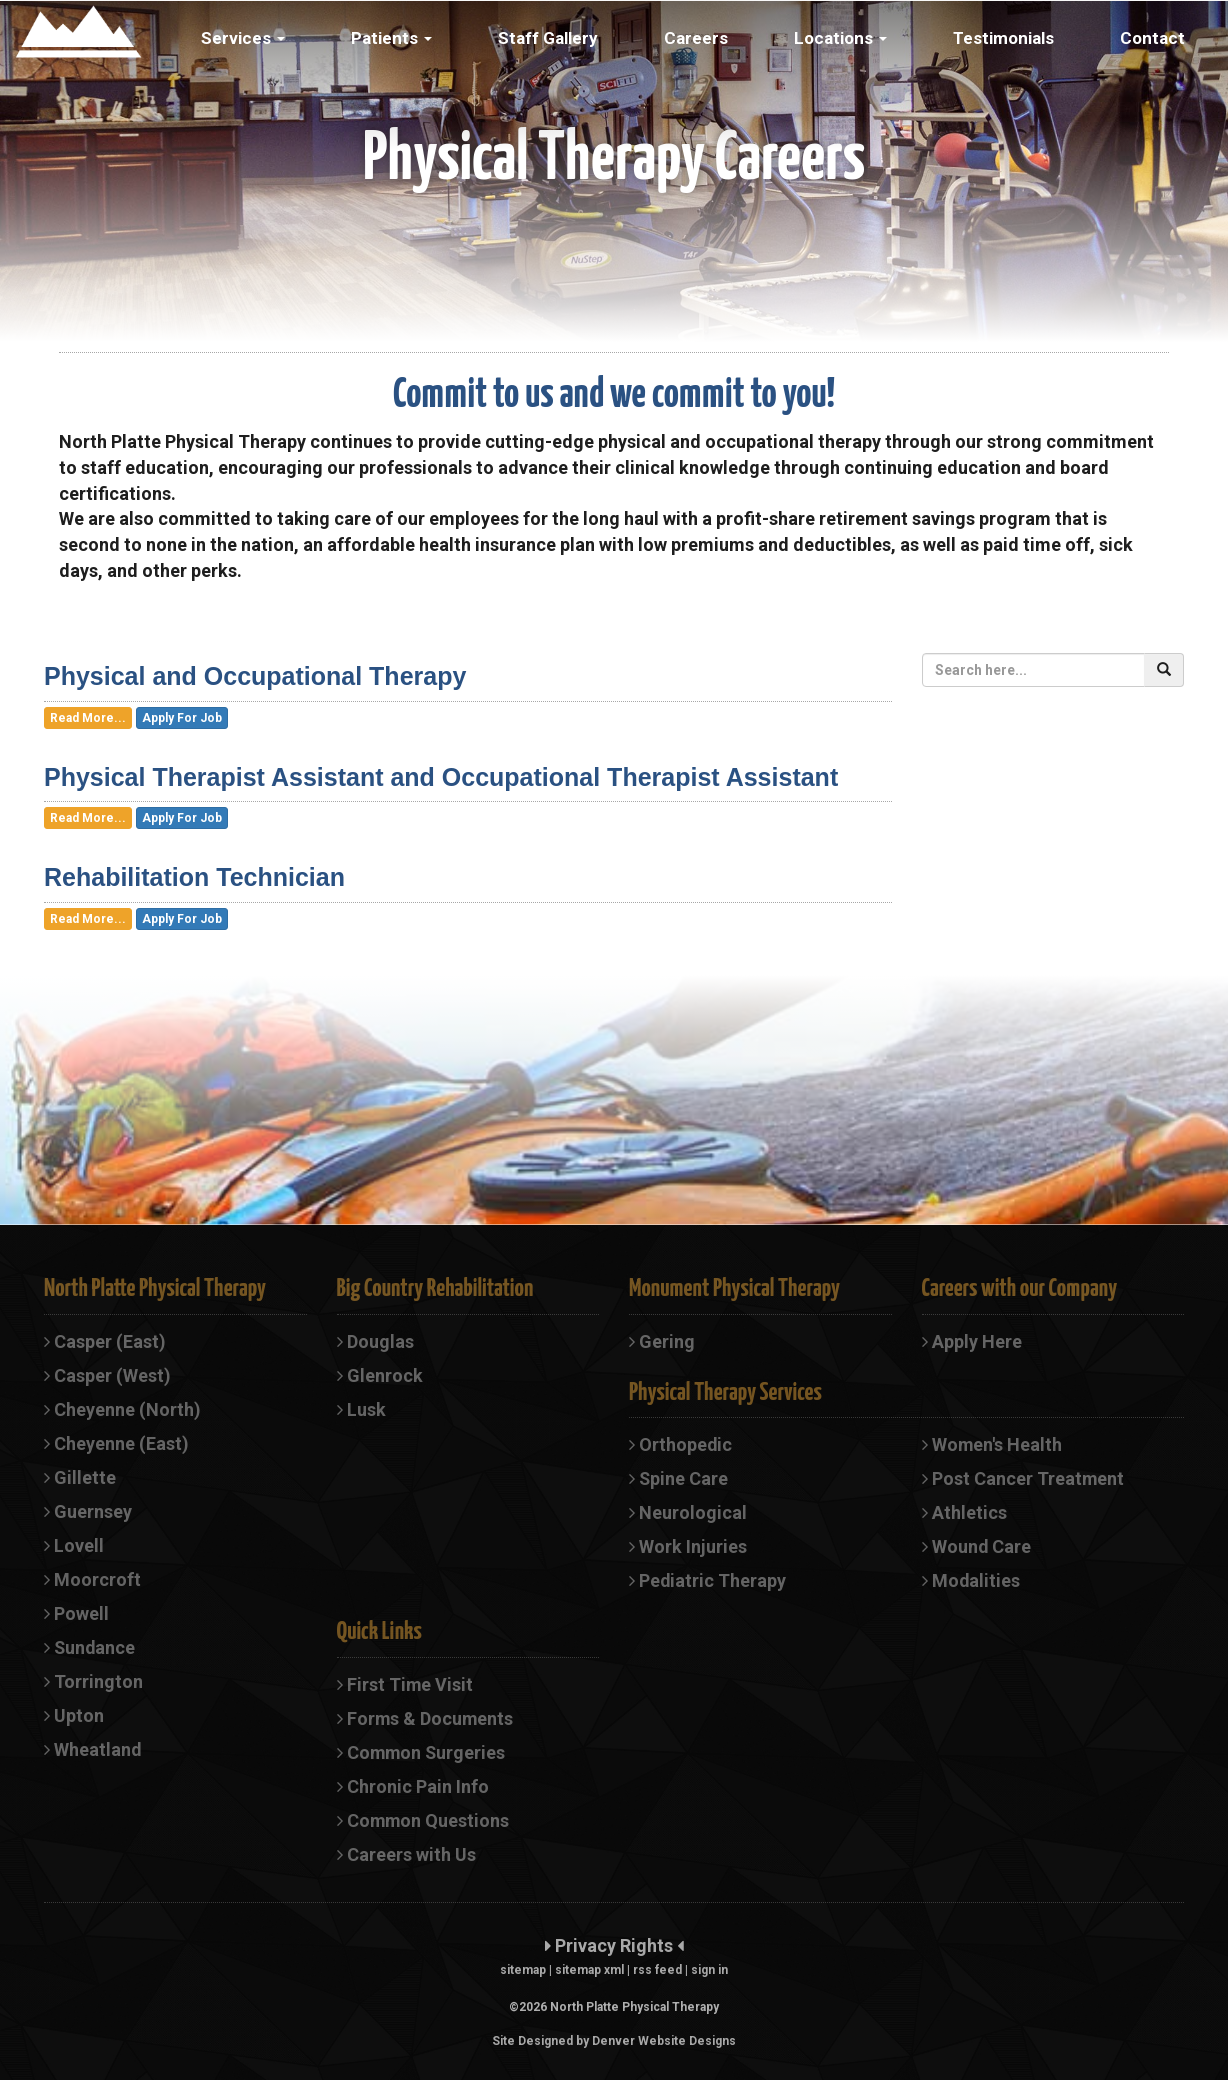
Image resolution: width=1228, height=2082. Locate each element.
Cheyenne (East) (116, 1443)
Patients (391, 38)
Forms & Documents (426, 1719)
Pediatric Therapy (708, 1581)
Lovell (74, 1546)
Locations (840, 38)
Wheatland (93, 1751)
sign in (709, 1972)
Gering (662, 1341)
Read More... (88, 718)
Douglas (375, 1341)
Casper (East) (105, 1341)
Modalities (971, 1581)
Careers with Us (406, 1856)
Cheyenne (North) (122, 1409)
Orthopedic (681, 1444)
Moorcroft (92, 1580)
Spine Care (679, 1478)
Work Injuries (688, 1547)
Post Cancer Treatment (1023, 1478)
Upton (74, 1717)
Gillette (80, 1477)
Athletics (964, 1513)
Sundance (90, 1648)
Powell (76, 1614)
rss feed (657, 1972)
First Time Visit (405, 1685)
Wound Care (977, 1547)
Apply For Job (182, 718)
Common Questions (424, 1822)
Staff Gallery (548, 38)
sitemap (523, 1972)
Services (243, 38)
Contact (1152, 38)
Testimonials (1003, 38)
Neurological (688, 1513)
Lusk (361, 1409)
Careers (696, 38)
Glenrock (380, 1375)
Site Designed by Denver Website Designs (614, 2043)
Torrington (93, 1682)
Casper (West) (107, 1375)
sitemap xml (589, 1972)
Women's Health (992, 1444)
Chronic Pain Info (413, 1787)
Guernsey (88, 1511)
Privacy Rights (614, 1947)
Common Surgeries (422, 1753)
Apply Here (972, 1341)
